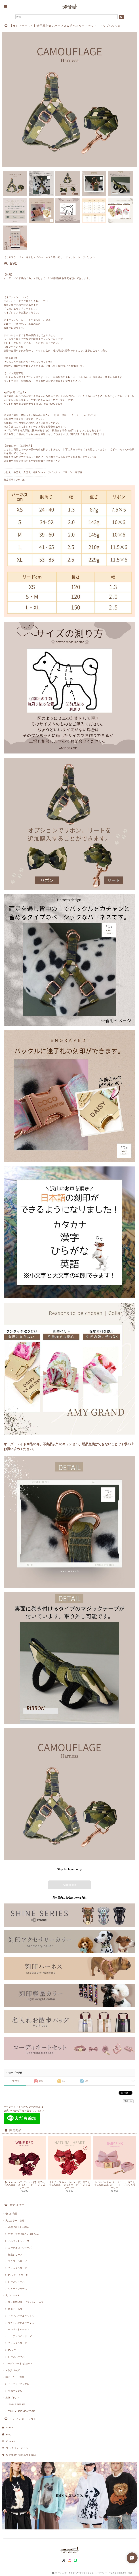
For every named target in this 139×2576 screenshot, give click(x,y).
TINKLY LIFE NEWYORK (21, 2411)
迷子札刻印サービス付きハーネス (25, 2302)
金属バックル (15, 2390)
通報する (128, 2101)
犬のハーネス (12, 2295)
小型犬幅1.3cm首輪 (18, 2227)
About (9, 2427)
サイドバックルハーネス (21, 2322)
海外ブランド (12, 2397)
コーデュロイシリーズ (20, 2247)
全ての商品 (11, 2213)
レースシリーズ (16, 2281)
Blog (8, 2434)
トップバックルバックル (21, 2315)
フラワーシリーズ (17, 2261)
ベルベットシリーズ (18, 2241)
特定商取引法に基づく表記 (21, 2455)
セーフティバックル (18, 2384)
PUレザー (13, 2350)
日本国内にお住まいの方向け (69, 1897)
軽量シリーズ (15, 2254)
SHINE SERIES (16, 2404)
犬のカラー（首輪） (16, 2220)
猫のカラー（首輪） (16, 2377)
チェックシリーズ (17, 2268)
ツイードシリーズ (17, 2288)
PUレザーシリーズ (18, 2275)
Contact (10, 2441)
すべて (16, 2081)
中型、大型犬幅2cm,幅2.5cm (23, 2234)
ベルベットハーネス (18, 2329)
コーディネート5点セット (19, 2363)
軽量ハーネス (15, 2309)
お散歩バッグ (12, 2370)
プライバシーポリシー (18, 2448)
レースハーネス (16, 2356)
